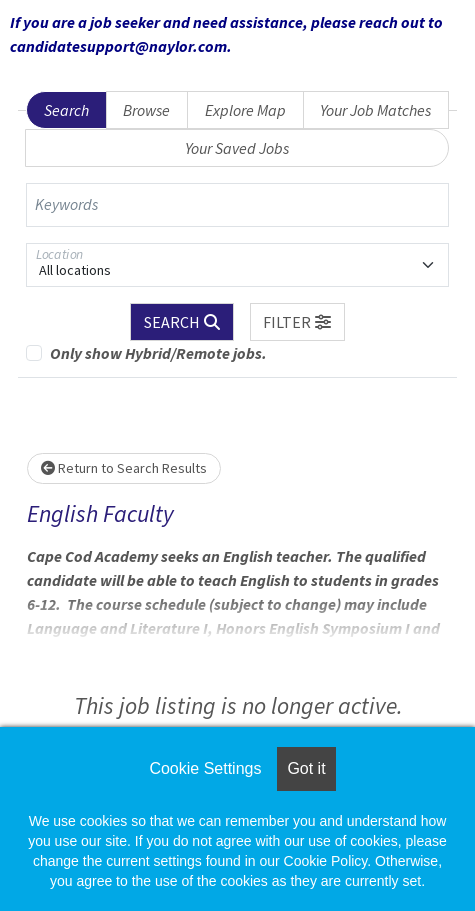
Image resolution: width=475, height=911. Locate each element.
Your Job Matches (375, 110)
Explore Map (245, 110)
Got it (306, 768)
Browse (146, 110)
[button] (298, 322)
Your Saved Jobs (237, 148)
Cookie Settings (205, 768)
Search (66, 110)
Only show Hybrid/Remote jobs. (158, 353)
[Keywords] (237, 205)
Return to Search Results (124, 468)
